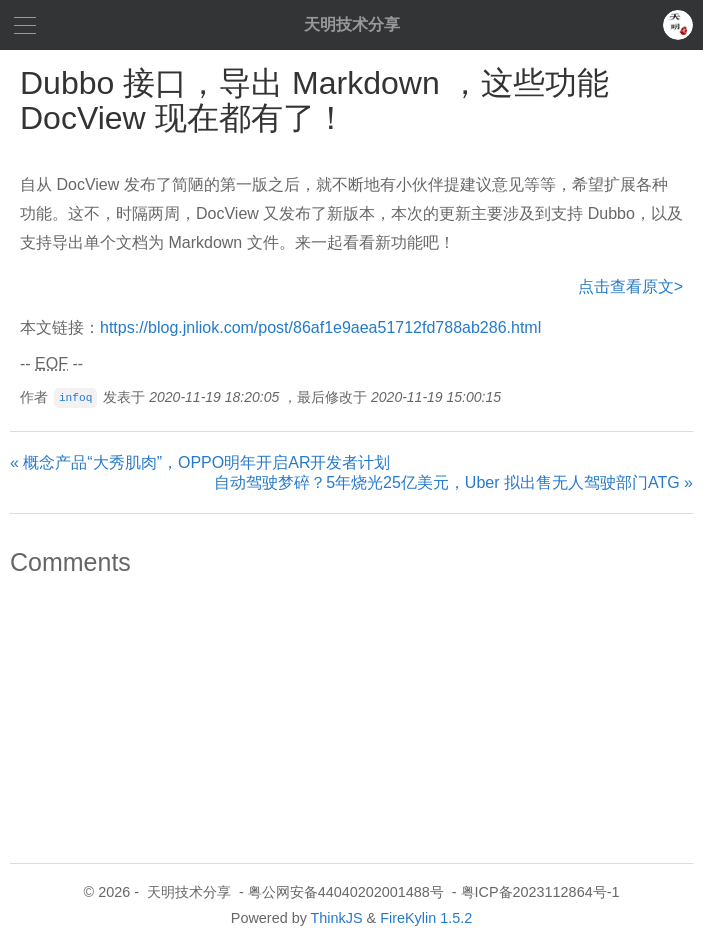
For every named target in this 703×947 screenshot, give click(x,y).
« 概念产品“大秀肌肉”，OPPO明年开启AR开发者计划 (200, 462)
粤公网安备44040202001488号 (346, 892)
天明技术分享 (352, 24)
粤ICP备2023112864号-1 (540, 892)
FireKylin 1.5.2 (426, 918)
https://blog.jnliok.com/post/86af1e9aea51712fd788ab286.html (320, 327)
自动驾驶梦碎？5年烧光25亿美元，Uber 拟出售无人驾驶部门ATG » (453, 482)
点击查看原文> (630, 286)
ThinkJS (337, 918)
